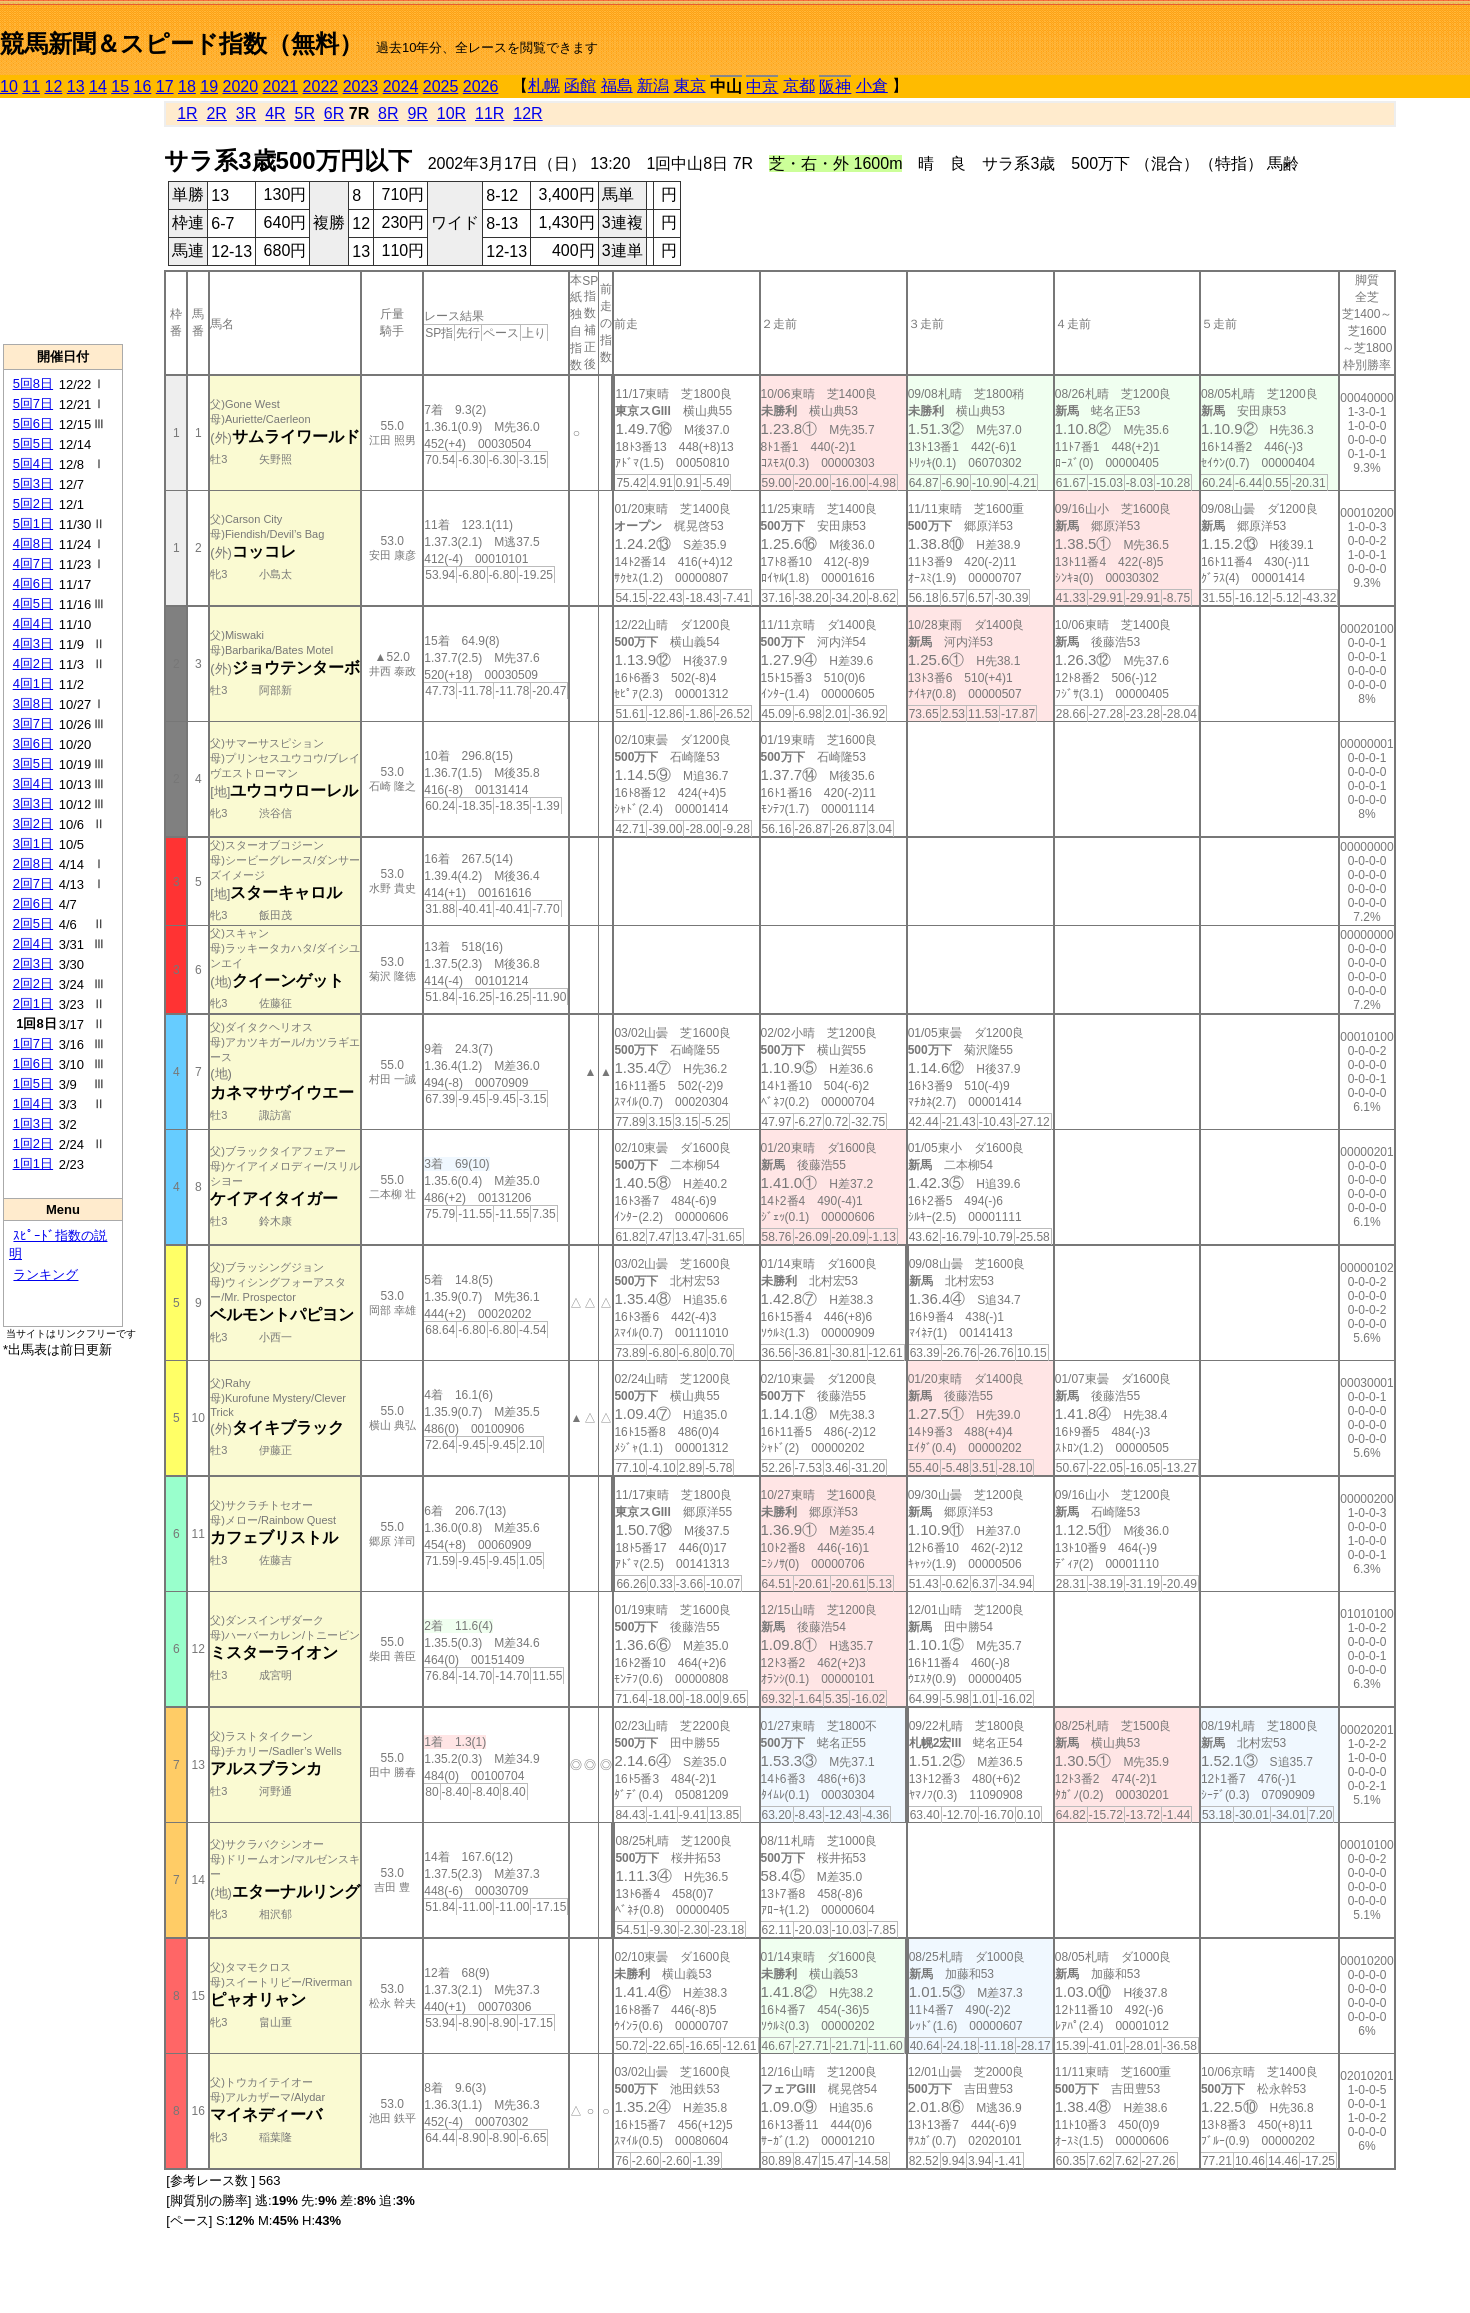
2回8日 (33, 863)
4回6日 (33, 583)
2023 (361, 86)
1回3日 (33, 1123)
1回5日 (33, 1083)
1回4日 (33, 1103)
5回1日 (33, 523)
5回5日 (33, 443)
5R (305, 113)
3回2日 (33, 823)
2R (216, 113)
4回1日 (33, 683)
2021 (281, 86)
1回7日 (33, 1043)
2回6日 (33, 903)
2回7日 (33, 883)
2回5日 (33, 923)
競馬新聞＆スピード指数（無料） (181, 43)
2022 (321, 86)
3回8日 (33, 703)
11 (31, 86)
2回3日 (33, 963)
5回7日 (33, 403)
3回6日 (33, 743)
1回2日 (33, 1143)
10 (9, 86)
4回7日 (33, 563)
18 (187, 86)
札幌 (544, 85)
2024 (401, 86)
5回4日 (33, 463)
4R (275, 113)
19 (209, 86)
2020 (241, 86)
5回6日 (33, 423)
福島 (617, 85)
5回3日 (33, 483)
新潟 (653, 85)
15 (120, 86)
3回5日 (33, 763)
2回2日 (33, 983)
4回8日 (33, 543)
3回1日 (33, 843)
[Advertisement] (63, 221)
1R (187, 113)
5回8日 (33, 383)
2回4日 (33, 943)
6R (334, 113)
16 (143, 86)
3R (246, 113)
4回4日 (33, 623)
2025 (441, 86)
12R (527, 113)
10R (451, 113)
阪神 (835, 86)
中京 (762, 86)
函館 (580, 85)
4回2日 (33, 663)
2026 (481, 86)
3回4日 (33, 783)
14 (98, 86)
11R (489, 113)
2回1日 (33, 1003)
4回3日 (33, 643)
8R (388, 113)
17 (165, 86)
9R (417, 113)
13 (76, 86)
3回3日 (33, 803)
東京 (690, 85)
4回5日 (33, 603)
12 (54, 86)
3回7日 (33, 723)
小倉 (872, 85)
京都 (799, 85)
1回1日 (33, 1163)
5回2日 (33, 503)
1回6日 (33, 1063)
